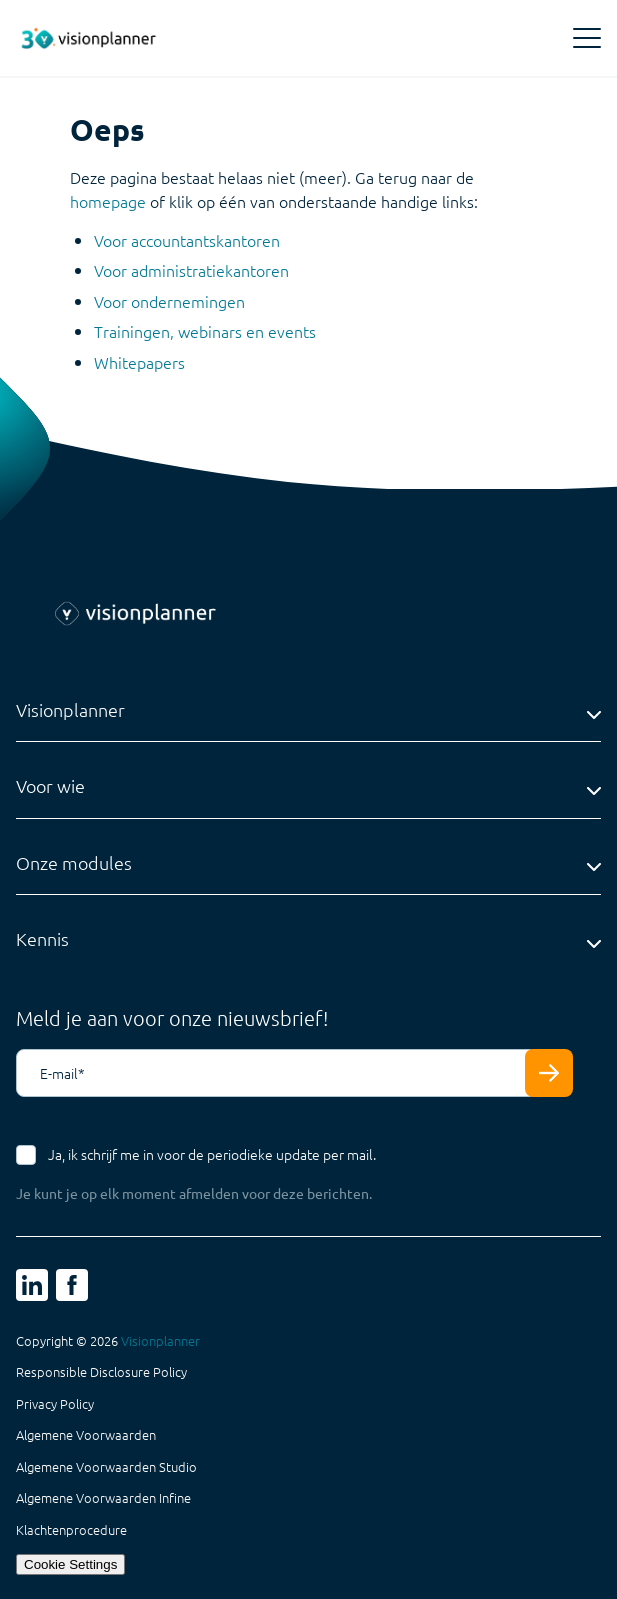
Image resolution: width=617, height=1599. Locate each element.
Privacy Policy (55, 1404)
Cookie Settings (70, 1564)
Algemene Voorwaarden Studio (106, 1467)
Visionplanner (160, 1340)
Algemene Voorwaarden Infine (103, 1498)
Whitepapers (139, 362)
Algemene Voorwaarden (86, 1435)
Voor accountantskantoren (187, 240)
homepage (108, 201)
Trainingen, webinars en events (205, 331)
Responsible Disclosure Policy (101, 1372)
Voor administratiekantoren (191, 270)
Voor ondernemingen (169, 301)
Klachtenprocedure (71, 1530)
